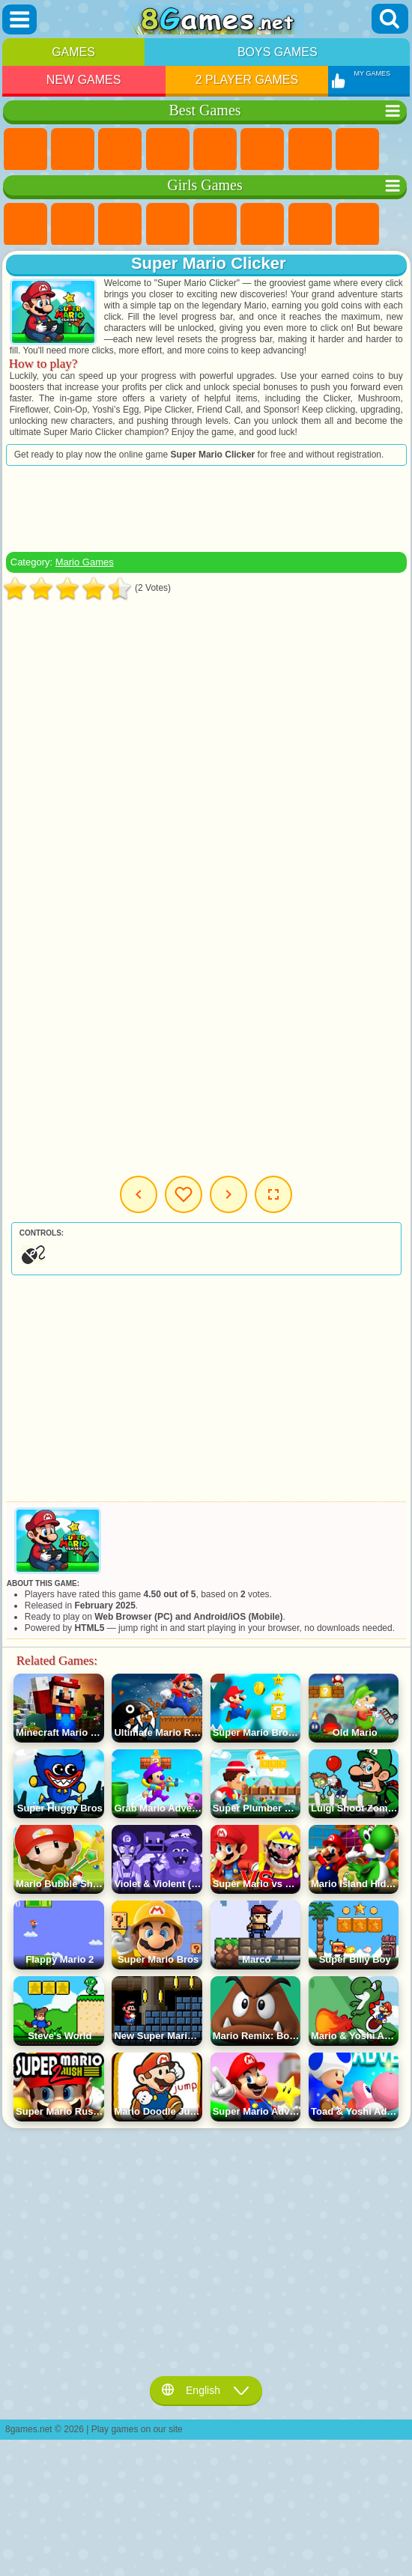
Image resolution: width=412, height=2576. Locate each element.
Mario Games (84, 562)
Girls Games (72, 149)
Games (73, 52)
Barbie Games (168, 224)
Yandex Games (310, 149)
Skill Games (262, 149)
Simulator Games (120, 149)
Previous (139, 1194)
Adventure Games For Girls (310, 224)
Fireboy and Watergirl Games (120, 224)
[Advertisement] (206, 508)
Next (228, 1194)
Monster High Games (262, 224)
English (206, 2390)
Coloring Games (357, 224)
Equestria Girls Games (72, 224)
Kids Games (168, 149)
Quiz (215, 224)
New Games (83, 79)
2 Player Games (247, 79)
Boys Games (277, 52)
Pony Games (25, 224)
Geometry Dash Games (357, 149)
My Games (184, 1194)
